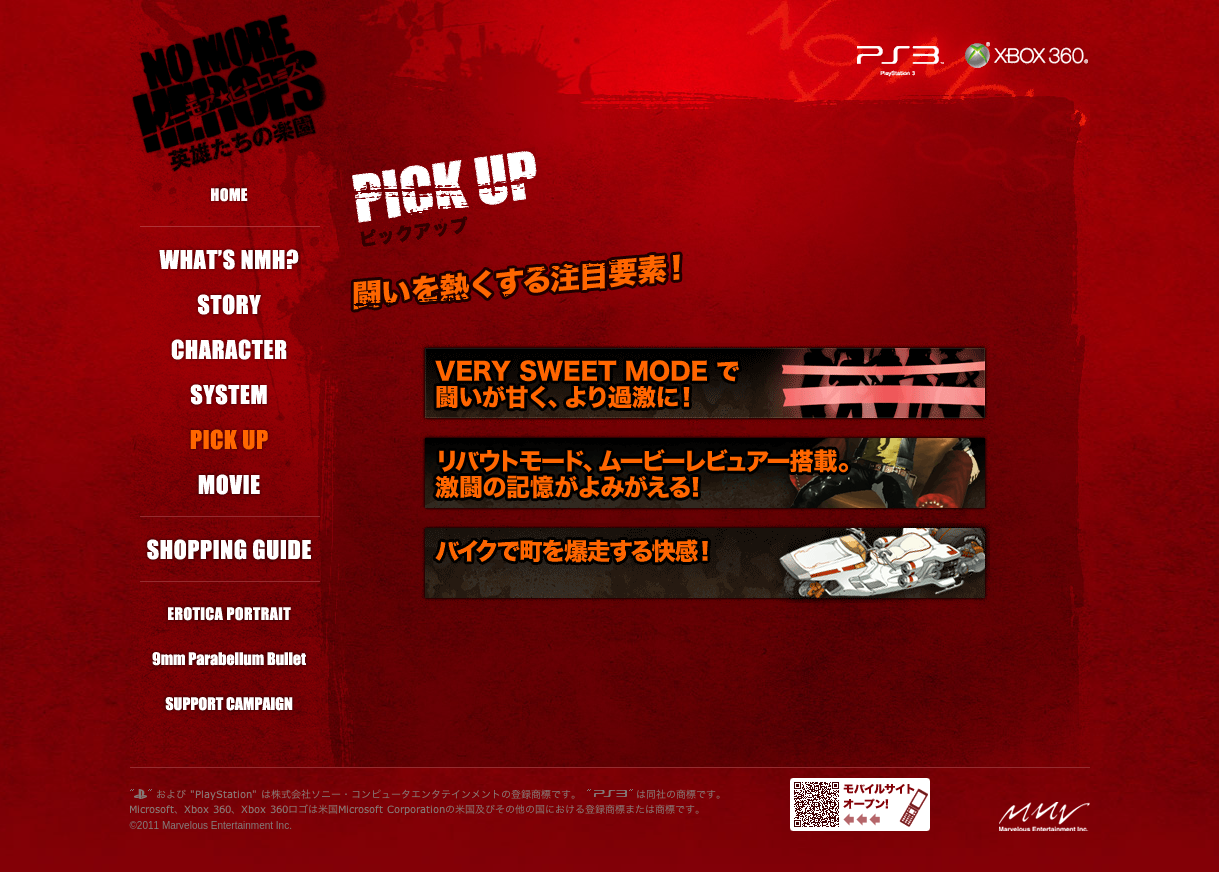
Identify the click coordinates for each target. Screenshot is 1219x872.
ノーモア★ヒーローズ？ (230, 259)
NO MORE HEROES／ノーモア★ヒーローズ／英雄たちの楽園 (230, 92)
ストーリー (230, 304)
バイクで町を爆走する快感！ (705, 563)
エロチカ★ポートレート (230, 614)
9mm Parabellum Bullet (230, 659)
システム (230, 394)
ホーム (230, 194)
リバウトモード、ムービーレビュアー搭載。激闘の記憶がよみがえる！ (705, 473)
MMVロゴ (1044, 816)
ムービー (230, 484)
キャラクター (230, 349)
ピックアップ (230, 439)
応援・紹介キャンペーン (230, 704)
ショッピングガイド (230, 549)
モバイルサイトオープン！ (860, 804)
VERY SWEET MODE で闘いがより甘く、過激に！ (705, 383)
